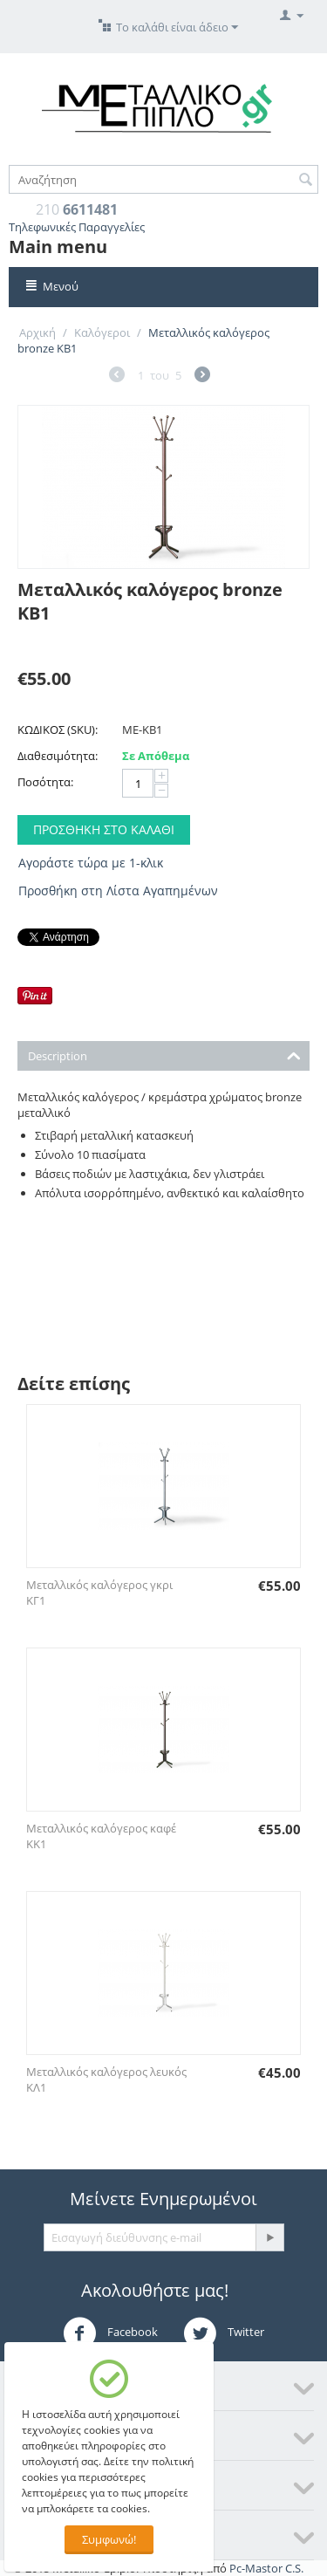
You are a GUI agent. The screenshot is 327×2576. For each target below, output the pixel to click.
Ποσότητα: (45, 782)
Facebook (110, 2333)
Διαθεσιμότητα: (57, 756)
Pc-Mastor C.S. (266, 2568)
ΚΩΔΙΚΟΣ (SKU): (57, 729)
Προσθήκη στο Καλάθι (103, 829)
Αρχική (37, 332)
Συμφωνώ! (109, 2539)
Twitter (223, 2333)
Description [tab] (164, 1054)
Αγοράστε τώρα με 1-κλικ (90, 862)
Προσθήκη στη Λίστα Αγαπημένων (118, 890)
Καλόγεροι (102, 332)
